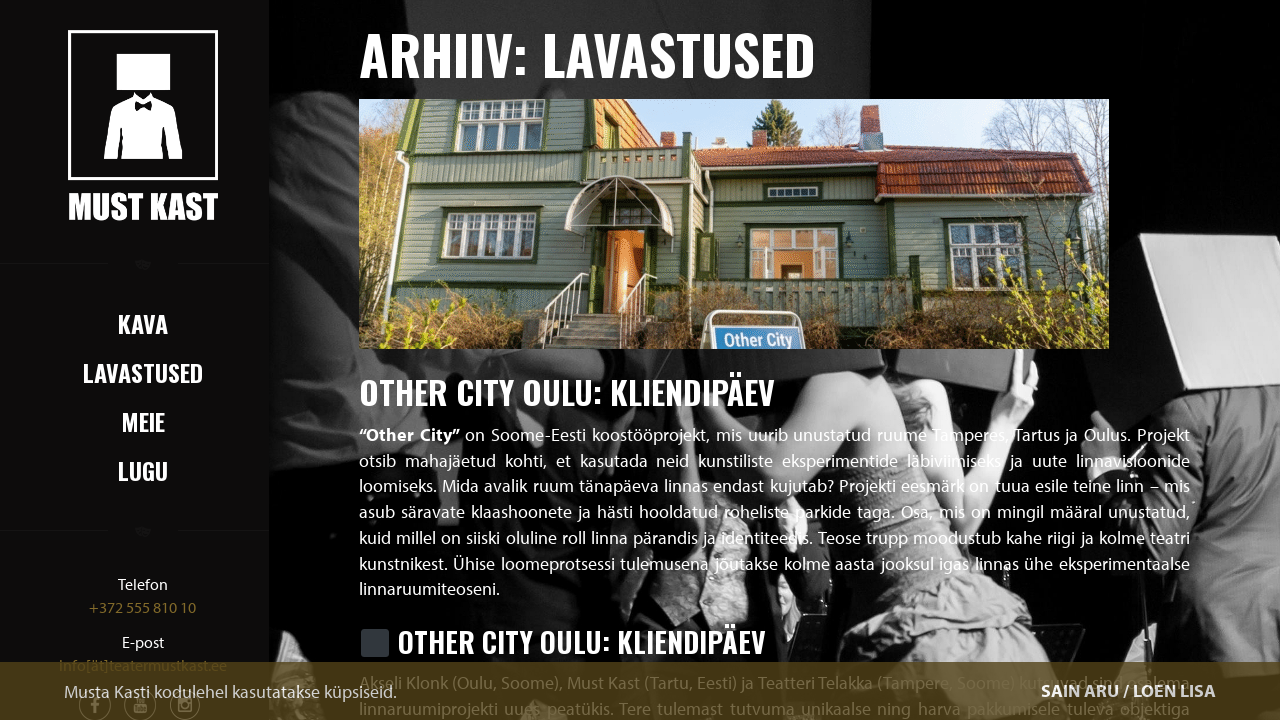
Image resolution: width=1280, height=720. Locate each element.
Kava (143, 323)
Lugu (143, 470)
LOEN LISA (1174, 690)
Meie (143, 421)
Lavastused (143, 372)
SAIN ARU (1080, 690)
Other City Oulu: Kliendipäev (567, 391)
